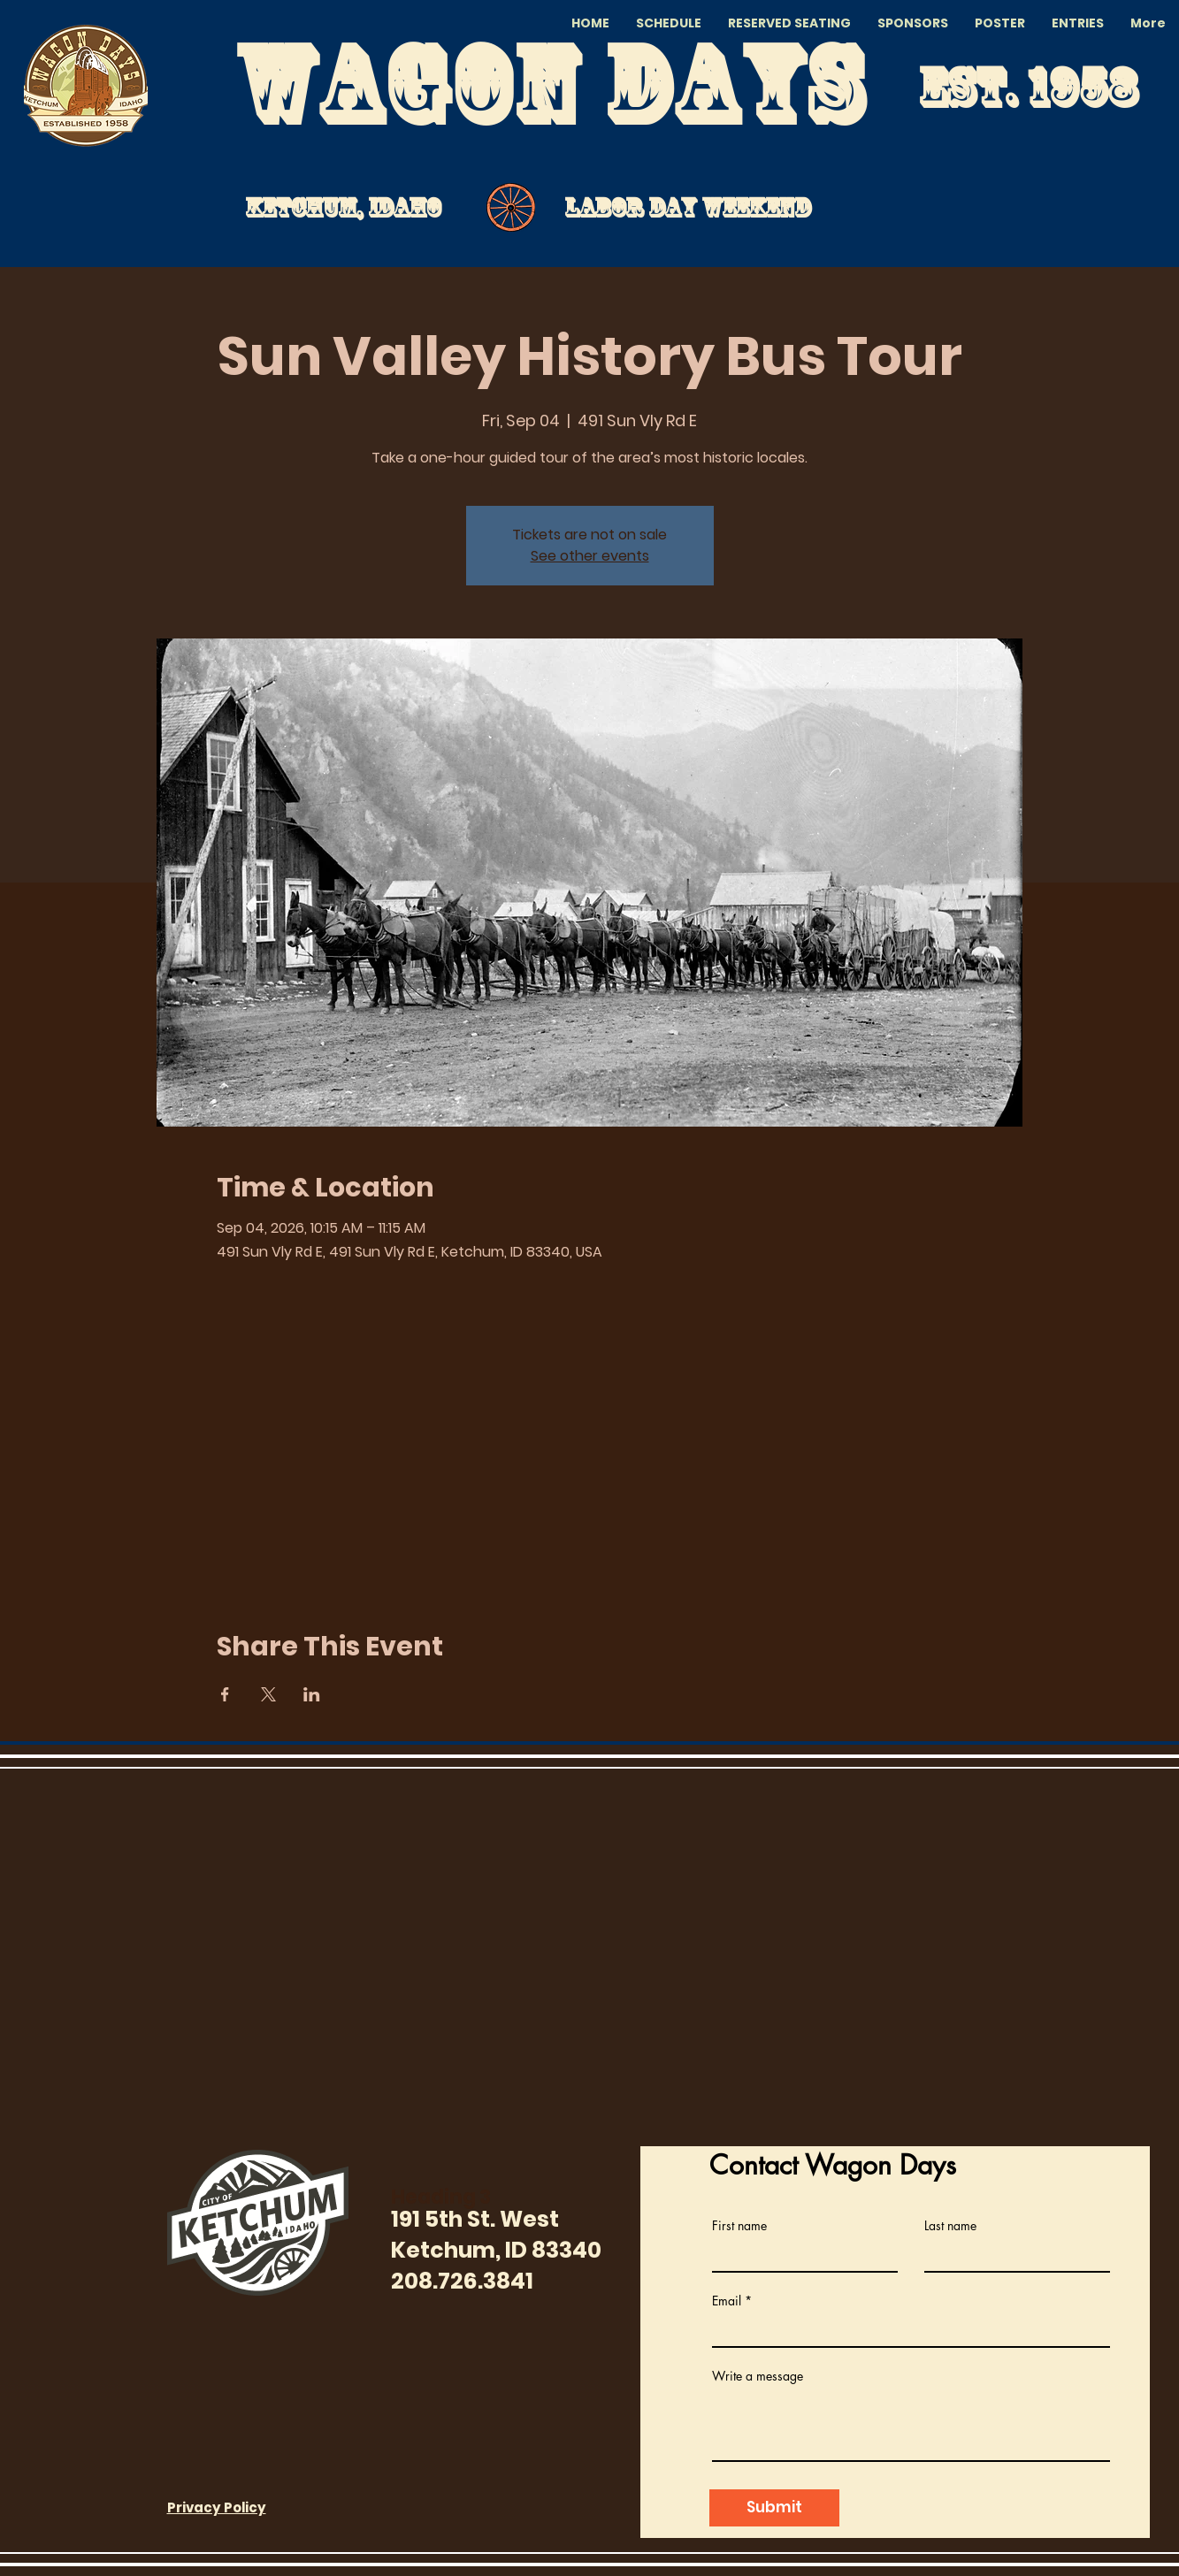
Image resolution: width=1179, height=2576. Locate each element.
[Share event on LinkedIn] (311, 1694)
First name (739, 2226)
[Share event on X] (268, 1694)
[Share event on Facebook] (225, 1694)
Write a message (757, 2376)
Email (726, 2301)
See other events (590, 556)
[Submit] (774, 2507)
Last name (950, 2226)
